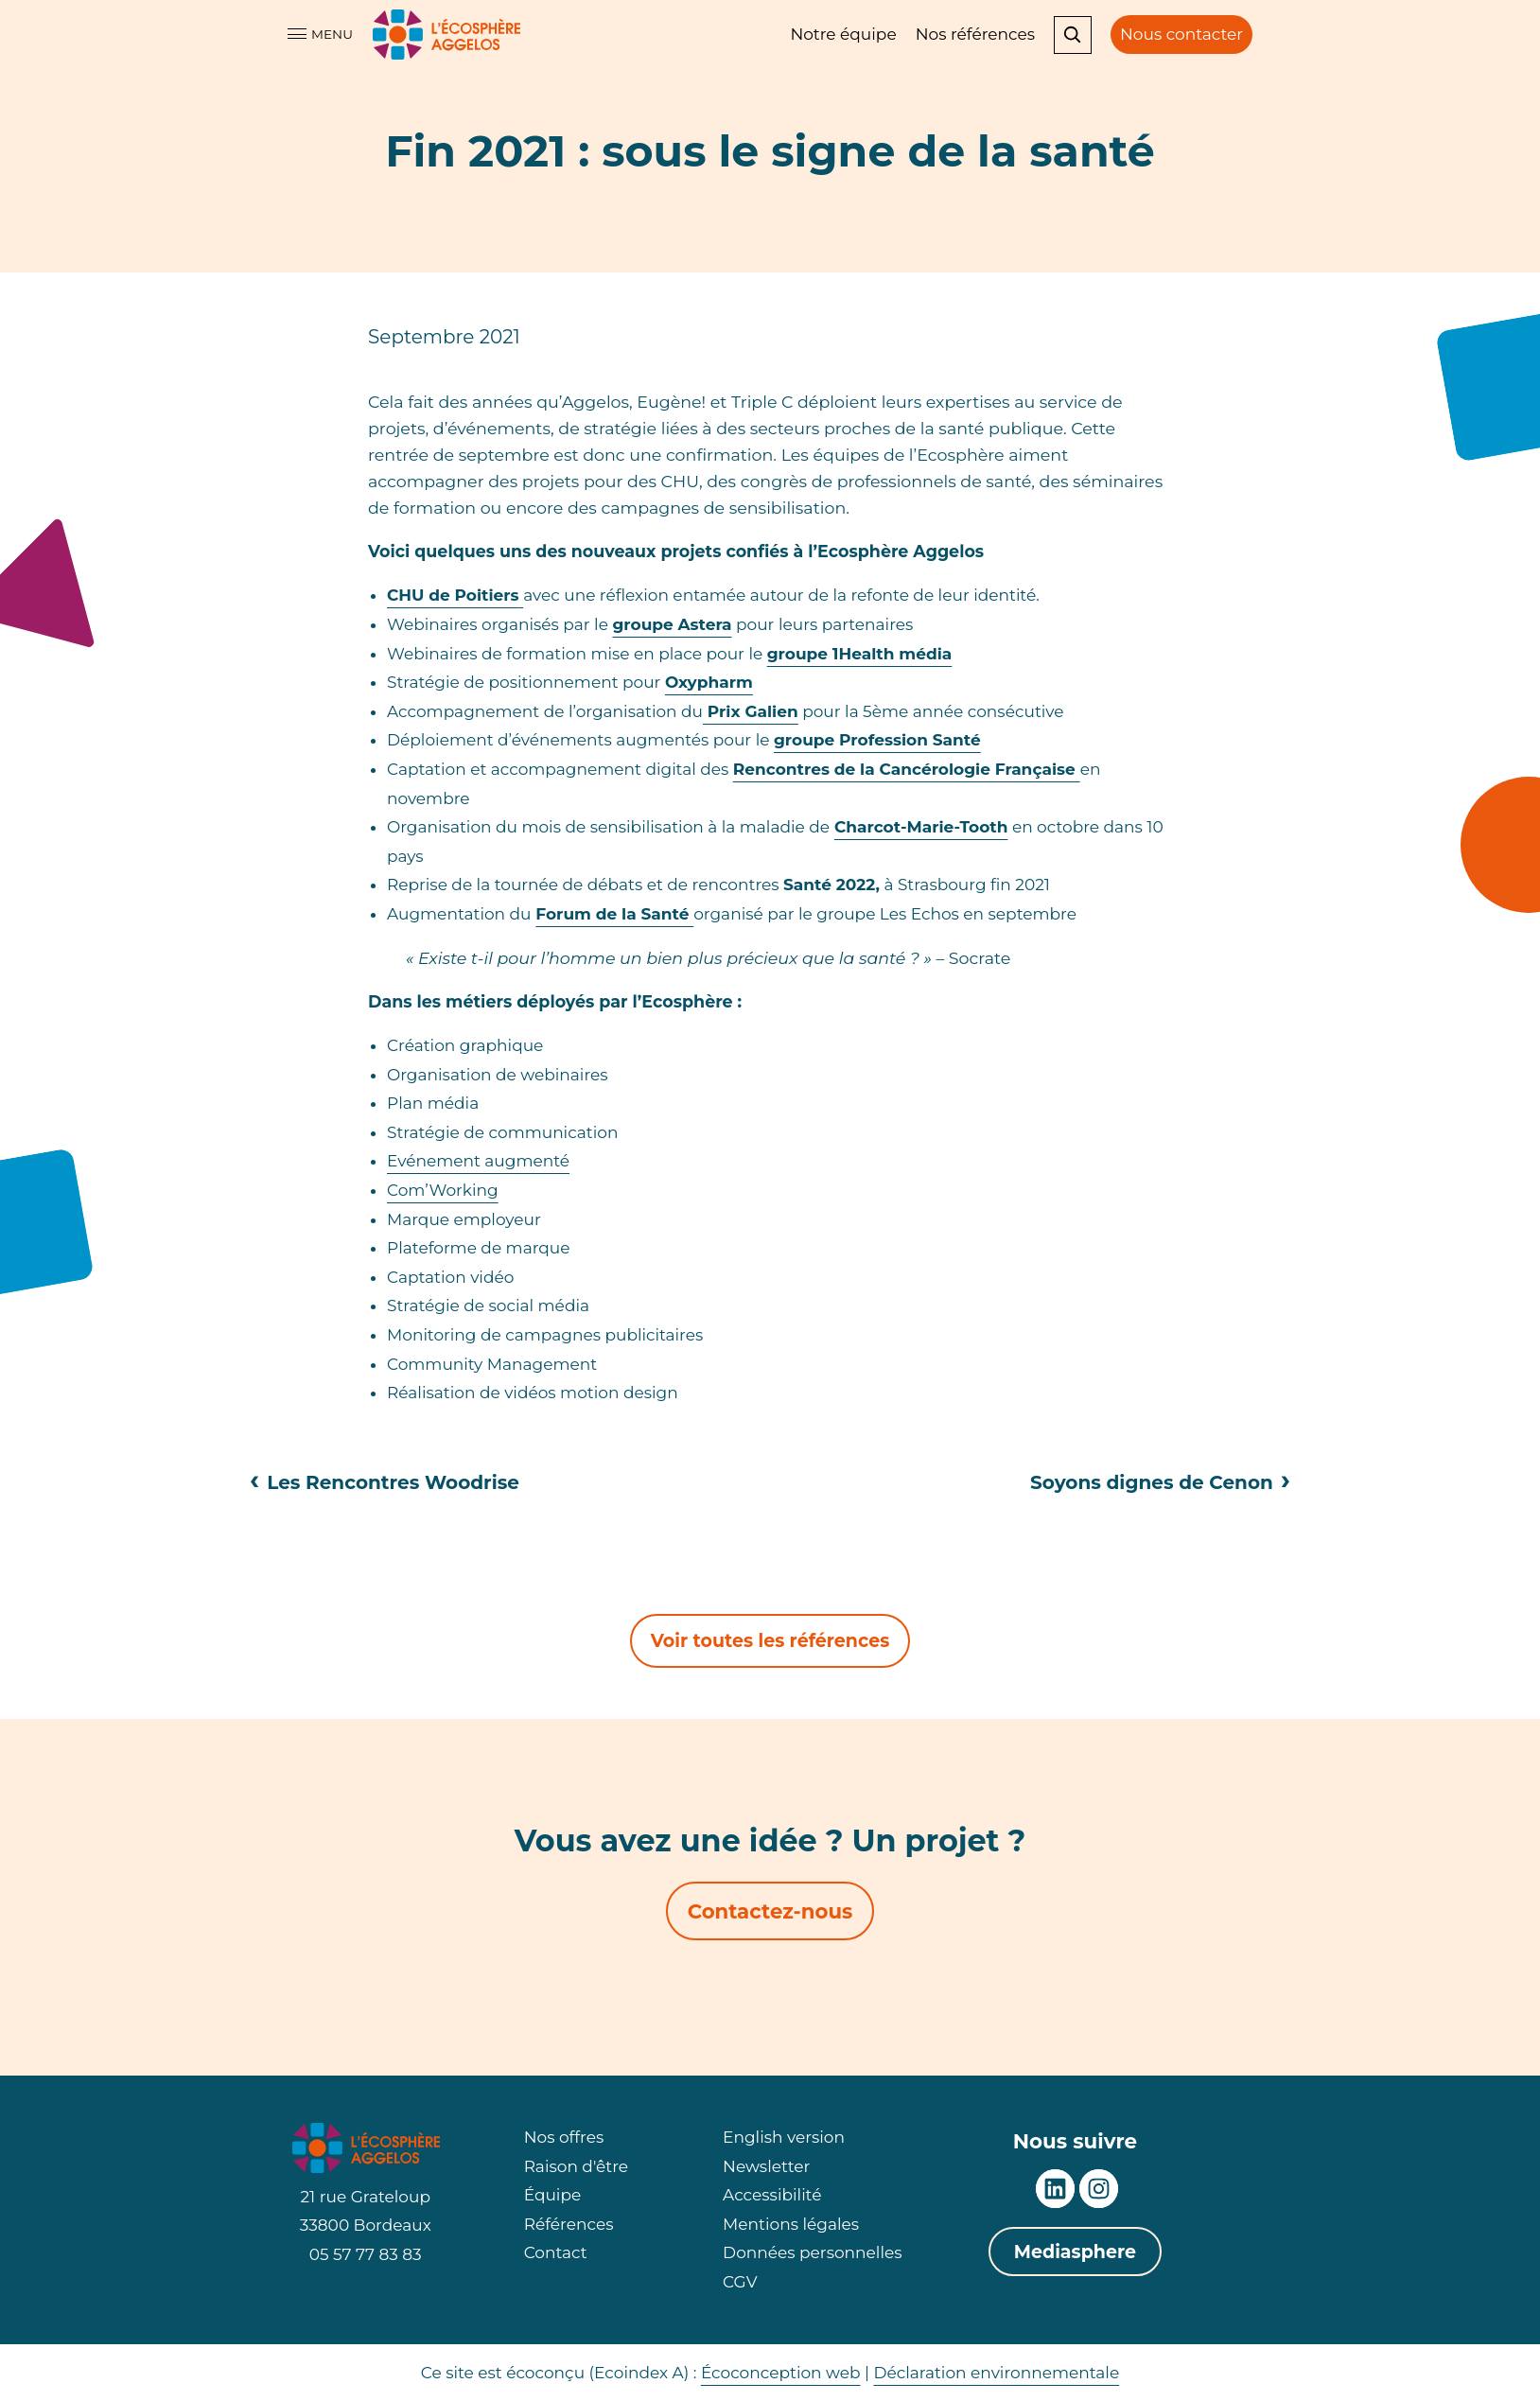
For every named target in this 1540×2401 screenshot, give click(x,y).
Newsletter (766, 2166)
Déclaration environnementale (996, 2372)
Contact (555, 2252)
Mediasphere (1075, 2252)
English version (784, 2137)
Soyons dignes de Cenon (1160, 1482)
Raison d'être (576, 2166)
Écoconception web (781, 2372)
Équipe (553, 2194)
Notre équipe (843, 34)
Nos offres (564, 2137)
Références (569, 2224)
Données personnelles (812, 2252)
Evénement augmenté (478, 1160)
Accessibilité (772, 2194)
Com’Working (443, 1190)
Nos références (975, 34)
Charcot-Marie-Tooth (921, 826)
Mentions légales (791, 2224)
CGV (740, 2281)
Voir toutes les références (770, 1641)
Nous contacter (1181, 34)
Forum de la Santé (614, 913)
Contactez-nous (770, 1911)
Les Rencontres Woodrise (384, 1482)
